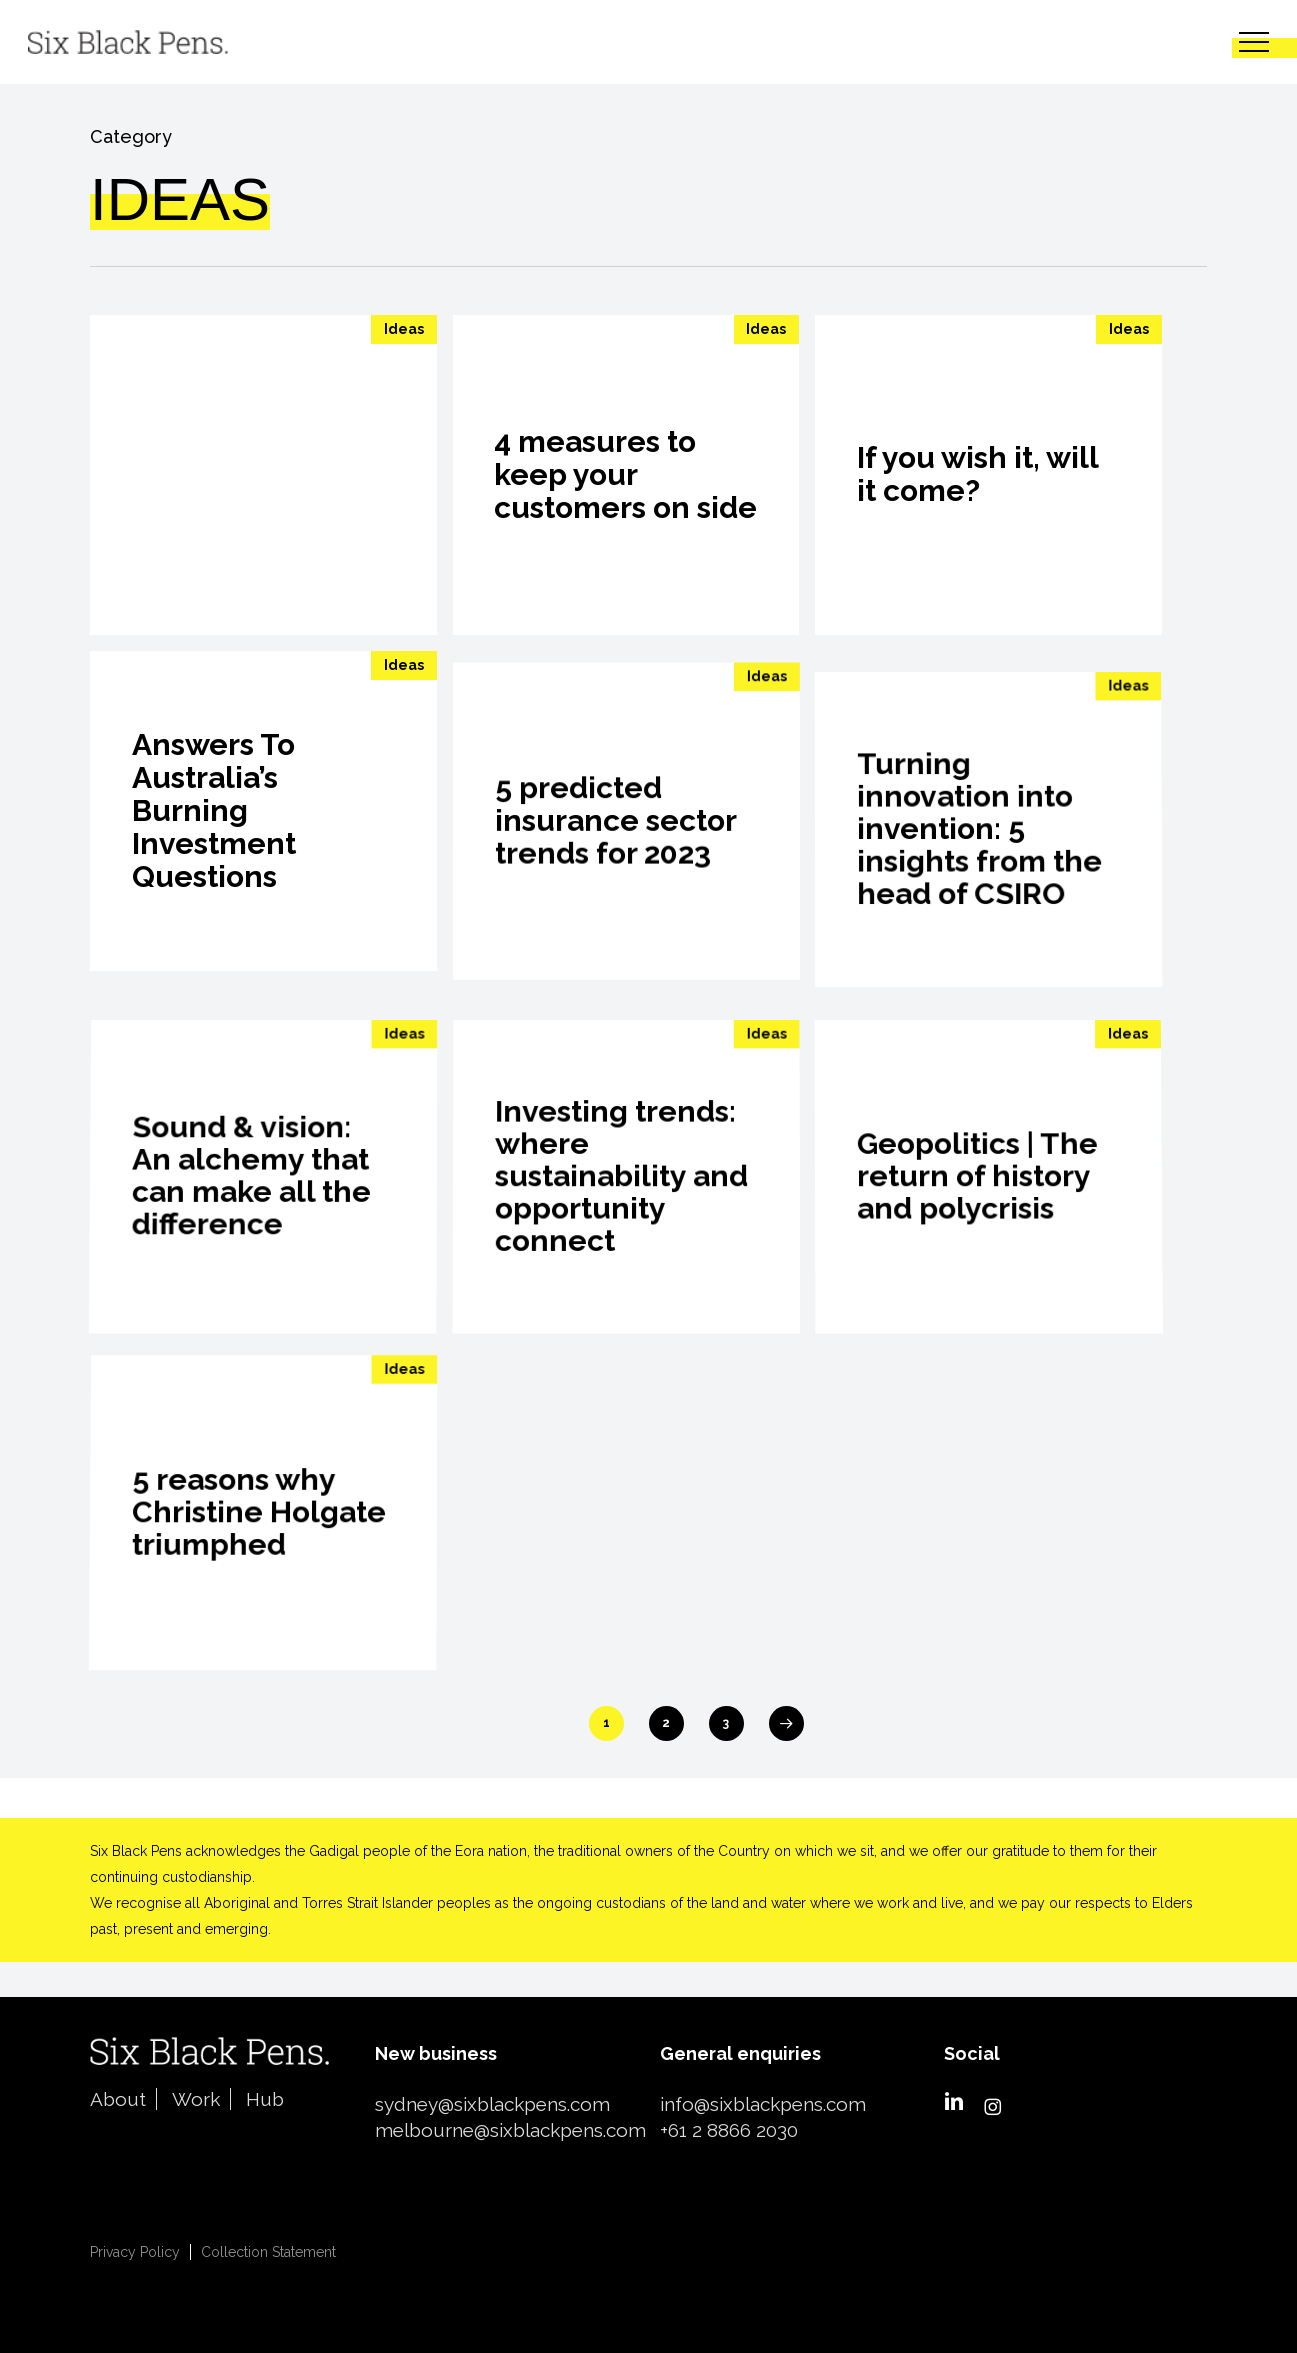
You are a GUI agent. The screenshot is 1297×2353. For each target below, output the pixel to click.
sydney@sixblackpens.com (492, 2104)
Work (196, 2099)
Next (786, 1723)
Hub (265, 2099)
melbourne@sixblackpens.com (510, 2130)
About (118, 2099)
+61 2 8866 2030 (729, 2130)
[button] (1254, 42)
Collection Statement (268, 2252)
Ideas (404, 329)
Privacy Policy (135, 2252)
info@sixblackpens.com (763, 2104)
